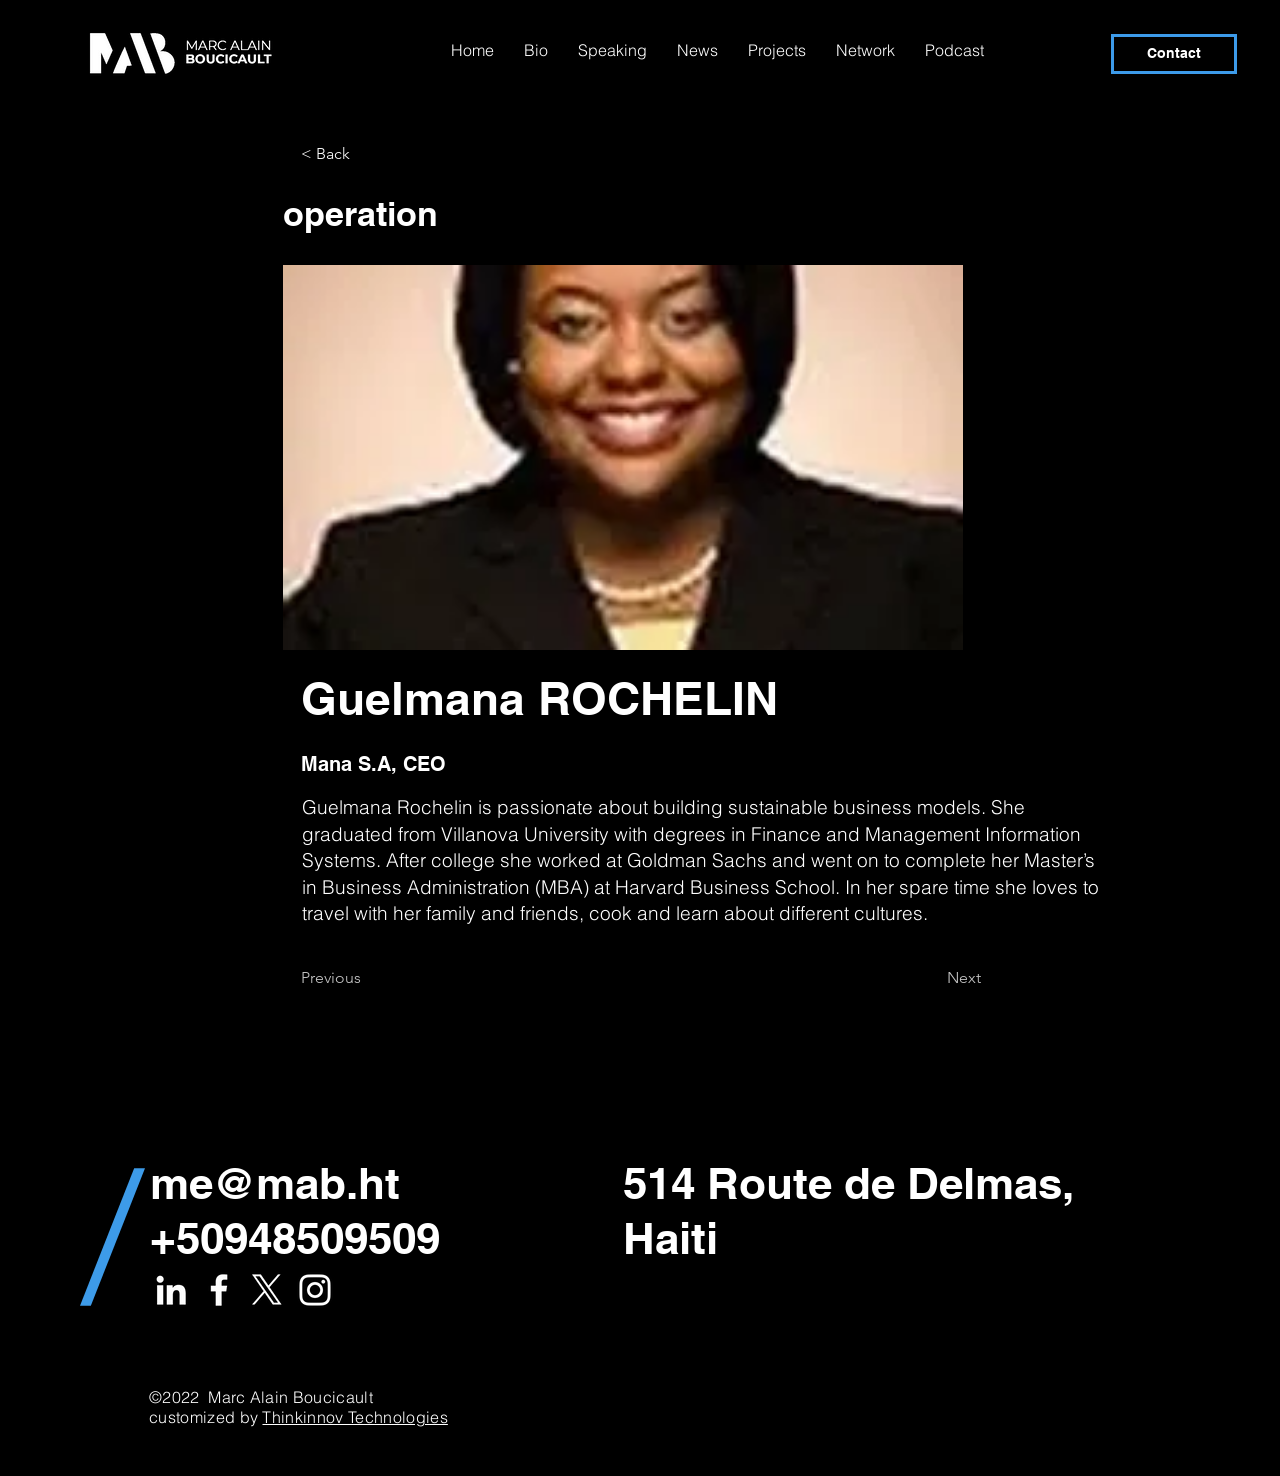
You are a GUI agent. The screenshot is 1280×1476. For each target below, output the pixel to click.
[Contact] (1174, 54)
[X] (267, 1290)
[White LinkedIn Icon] (171, 1290)
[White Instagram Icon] (315, 1290)
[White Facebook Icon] (219, 1290)
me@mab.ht (275, 1183)
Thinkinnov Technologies (354, 1417)
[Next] (931, 978)
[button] (367, 154)
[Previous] (367, 978)
